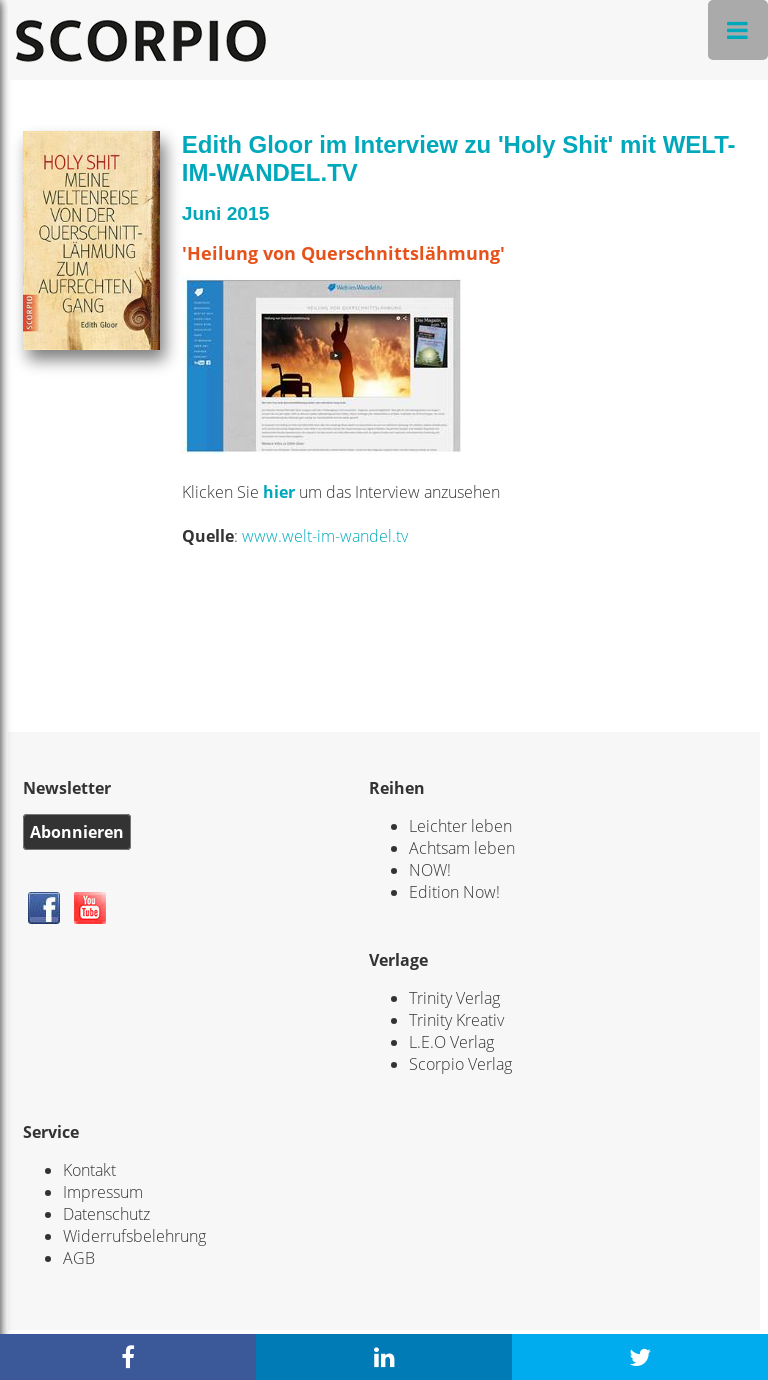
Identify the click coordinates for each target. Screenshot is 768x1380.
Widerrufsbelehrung (134, 1236)
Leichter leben (460, 826)
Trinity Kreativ (456, 1020)
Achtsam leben (462, 848)
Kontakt (89, 1170)
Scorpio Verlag (460, 1064)
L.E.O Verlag (451, 1042)
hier (281, 492)
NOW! (430, 870)
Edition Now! (454, 892)
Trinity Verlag (454, 998)
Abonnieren (77, 832)
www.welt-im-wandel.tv (325, 536)
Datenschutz (106, 1214)
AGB (79, 1258)
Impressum (103, 1192)
